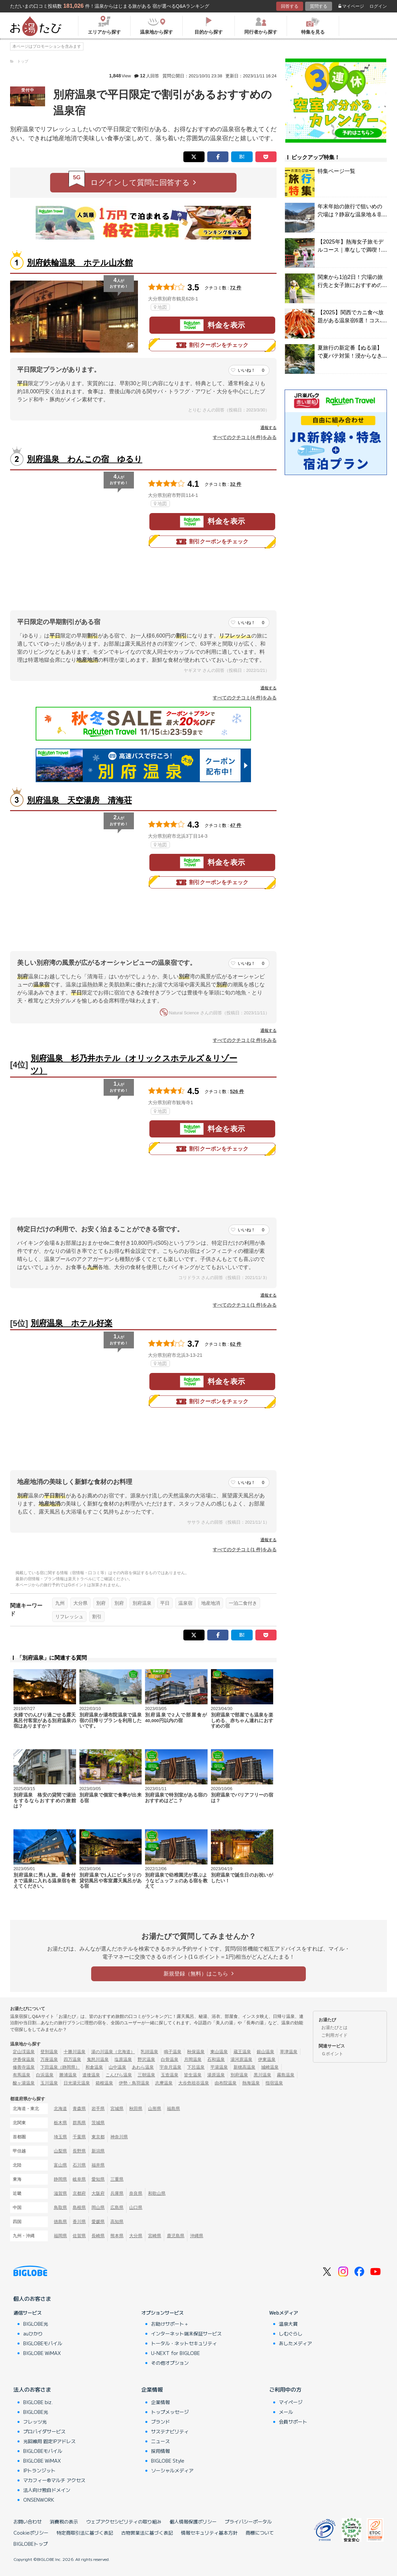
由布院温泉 (226, 2082)
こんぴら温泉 (119, 2074)
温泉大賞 (288, 2323)
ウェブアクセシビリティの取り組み (123, 2521)
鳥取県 (60, 2207)
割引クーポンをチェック (212, 345)
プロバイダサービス (44, 2431)
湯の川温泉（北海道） (113, 2051)
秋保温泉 (196, 2051)
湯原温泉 (216, 2074)
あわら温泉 (143, 2067)
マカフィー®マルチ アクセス (54, 2480)
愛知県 (98, 2179)
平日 (165, 1603)
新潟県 (98, 2150)
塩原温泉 (123, 2059)
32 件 (236, 484)
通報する (268, 427)
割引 (97, 1616)
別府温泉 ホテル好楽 (71, 1323)
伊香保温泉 (24, 2059)
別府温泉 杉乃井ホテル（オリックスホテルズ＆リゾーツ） (134, 1064)
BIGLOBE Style (167, 2460)
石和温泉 (216, 2059)
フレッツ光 (35, 2421)
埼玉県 (60, 2136)
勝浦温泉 (68, 2074)
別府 (101, 1603)
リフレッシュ (69, 1616)
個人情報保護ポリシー (193, 2521)
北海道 (60, 2108)
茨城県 (98, 2122)
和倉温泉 (94, 2067)
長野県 (79, 2150)
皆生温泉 (193, 2074)
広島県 (116, 2207)
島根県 (79, 2207)
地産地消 (210, 1603)
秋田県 (135, 2108)
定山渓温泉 (24, 2051)
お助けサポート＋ (170, 2323)
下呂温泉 (196, 2067)
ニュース (160, 2441)
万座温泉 (49, 2059)
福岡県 (60, 2235)
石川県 (79, 2165)
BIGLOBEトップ (30, 2543)
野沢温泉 (146, 2059)
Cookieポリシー (30, 2532)
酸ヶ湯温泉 (24, 2082)
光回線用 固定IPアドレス (49, 2441)
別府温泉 (142, 1603)
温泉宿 (185, 1603)
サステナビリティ (170, 2431)
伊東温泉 (267, 2059)
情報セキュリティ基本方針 (209, 2532)
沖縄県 (196, 2235)
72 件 (236, 287)
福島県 (173, 2108)
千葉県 (79, 2136)
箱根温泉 (104, 2082)
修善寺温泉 (24, 2067)
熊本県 (116, 2235)
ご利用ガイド (334, 2035)
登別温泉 (49, 2051)
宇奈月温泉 (170, 2067)
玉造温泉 (169, 2074)
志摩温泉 (164, 2082)
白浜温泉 (44, 2074)
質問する (318, 6)
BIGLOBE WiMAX (42, 2353)
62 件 (236, 1344)
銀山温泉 (265, 2051)
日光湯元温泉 (77, 2082)
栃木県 (60, 2122)
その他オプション (170, 2362)
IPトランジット (39, 2470)
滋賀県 (60, 2193)
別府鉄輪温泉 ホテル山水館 (80, 262)
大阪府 (98, 2193)
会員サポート (293, 2421)
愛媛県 (98, 2221)
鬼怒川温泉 (98, 2059)
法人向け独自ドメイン (46, 2490)
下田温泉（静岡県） (60, 2067)
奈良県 (135, 2193)
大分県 (80, 1603)
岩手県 (98, 2108)
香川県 (79, 2221)
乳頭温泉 (149, 2051)
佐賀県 (79, 2235)
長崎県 (98, 2235)
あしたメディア (295, 2343)
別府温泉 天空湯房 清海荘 (79, 800)
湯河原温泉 (241, 2059)
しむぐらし (290, 2333)
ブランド (160, 2421)
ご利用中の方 (285, 2389)
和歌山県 (157, 2193)
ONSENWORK (38, 2499)
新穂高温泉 (244, 2067)
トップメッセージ (170, 2411)
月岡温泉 (193, 2059)
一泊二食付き (243, 1603)
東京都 (98, 2136)
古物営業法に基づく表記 (147, 2532)
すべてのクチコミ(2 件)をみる (245, 1040)
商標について (260, 2532)
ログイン (378, 6)
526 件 (237, 1091)
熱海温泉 (251, 2082)
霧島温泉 (285, 2074)
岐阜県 (79, 2179)
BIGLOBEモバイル (42, 2343)
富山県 (60, 2165)
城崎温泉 (270, 2067)
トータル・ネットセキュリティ (184, 2343)
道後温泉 (91, 2074)
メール (286, 2411)
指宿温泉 (274, 2082)
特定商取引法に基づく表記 (85, 2532)
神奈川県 (119, 2136)
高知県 (116, 2221)
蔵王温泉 (242, 2051)
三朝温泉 (146, 2074)
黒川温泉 (262, 2074)
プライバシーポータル (248, 2521)
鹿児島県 (175, 2235)
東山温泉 (219, 2051)
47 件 (236, 825)
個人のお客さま (32, 2298)
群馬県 (79, 2122)
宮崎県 (154, 2235)
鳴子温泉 (172, 2051)
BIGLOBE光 (35, 2323)
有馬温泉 (21, 2074)
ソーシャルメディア (172, 2470)
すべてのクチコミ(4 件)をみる (245, 437)
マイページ (351, 6)
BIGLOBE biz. (38, 2402)
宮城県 (116, 2108)
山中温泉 (117, 2067)
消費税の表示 (64, 2521)
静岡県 (60, 2179)
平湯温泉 (219, 2067)
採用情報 (160, 2450)
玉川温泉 (49, 2082)
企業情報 (152, 2389)
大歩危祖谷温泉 (193, 2082)
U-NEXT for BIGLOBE (175, 2353)
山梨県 (60, 2150)
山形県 (154, 2108)
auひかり (33, 2333)
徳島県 (60, 2221)
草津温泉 (288, 2051)
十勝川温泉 (74, 2051)
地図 (160, 307)
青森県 (79, 2108)
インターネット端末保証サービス (186, 2333)
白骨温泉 (169, 2059)
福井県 (98, 2165)
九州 (60, 1603)
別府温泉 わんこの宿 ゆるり (84, 459)
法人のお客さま (32, 2389)
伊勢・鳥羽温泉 (134, 2082)
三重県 (116, 2179)
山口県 (135, 2207)
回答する (289, 6)
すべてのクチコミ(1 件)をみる (245, 1305)
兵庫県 (116, 2193)
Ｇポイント (332, 2053)
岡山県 (98, 2207)
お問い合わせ (27, 2521)
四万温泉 (72, 2059)
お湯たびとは (334, 2027)
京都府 (79, 2193)
